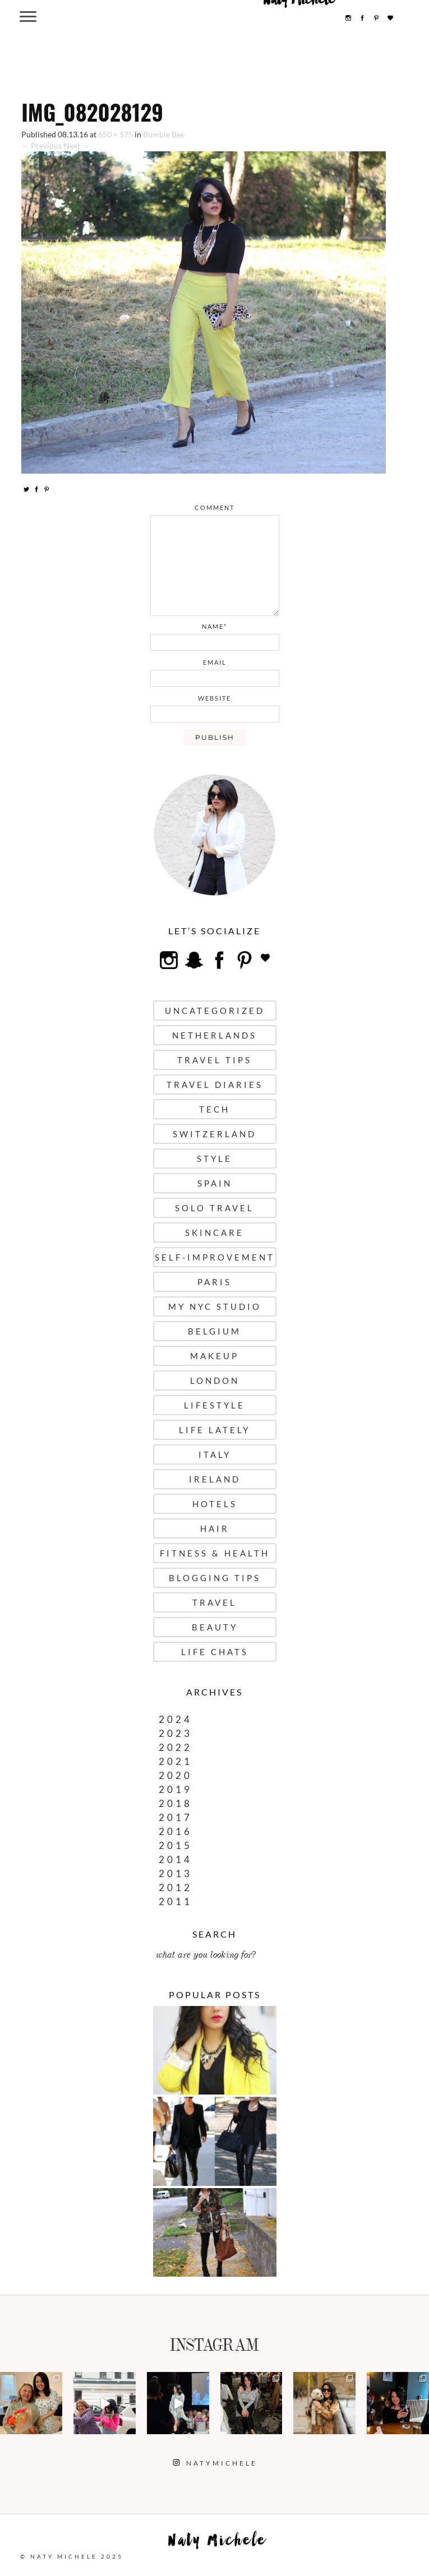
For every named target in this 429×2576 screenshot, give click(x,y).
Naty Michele (217, 2543)
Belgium (214, 1331)
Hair (214, 1528)
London (214, 1380)
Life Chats (214, 1652)
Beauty (215, 1627)
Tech (214, 1109)
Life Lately (214, 1430)
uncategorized (215, 1011)
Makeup (214, 1356)
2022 (175, 1747)
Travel (214, 1602)
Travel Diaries (215, 1084)
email (215, 662)
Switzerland (214, 1134)
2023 (175, 1733)
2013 (175, 1873)
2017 (175, 1817)
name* (214, 626)
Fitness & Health (215, 1553)
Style (214, 1158)
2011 (175, 1901)
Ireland (215, 1479)
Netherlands (214, 1035)
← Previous (41, 145)
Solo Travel (214, 1208)
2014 (175, 1859)
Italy (215, 1454)
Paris (214, 1282)
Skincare (214, 1232)
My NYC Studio (214, 1306)
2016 (175, 1831)
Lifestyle (214, 1405)
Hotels (214, 1504)
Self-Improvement (215, 1257)
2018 (175, 1803)
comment (214, 507)
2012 (175, 1887)
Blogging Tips (215, 1578)
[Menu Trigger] (28, 16)
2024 (175, 1719)
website (214, 698)
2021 (175, 1761)
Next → (76, 145)
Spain (214, 1183)
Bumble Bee (163, 134)
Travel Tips (214, 1060)
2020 (175, 1775)
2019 (175, 1789)
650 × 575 (115, 134)
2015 (175, 1845)
